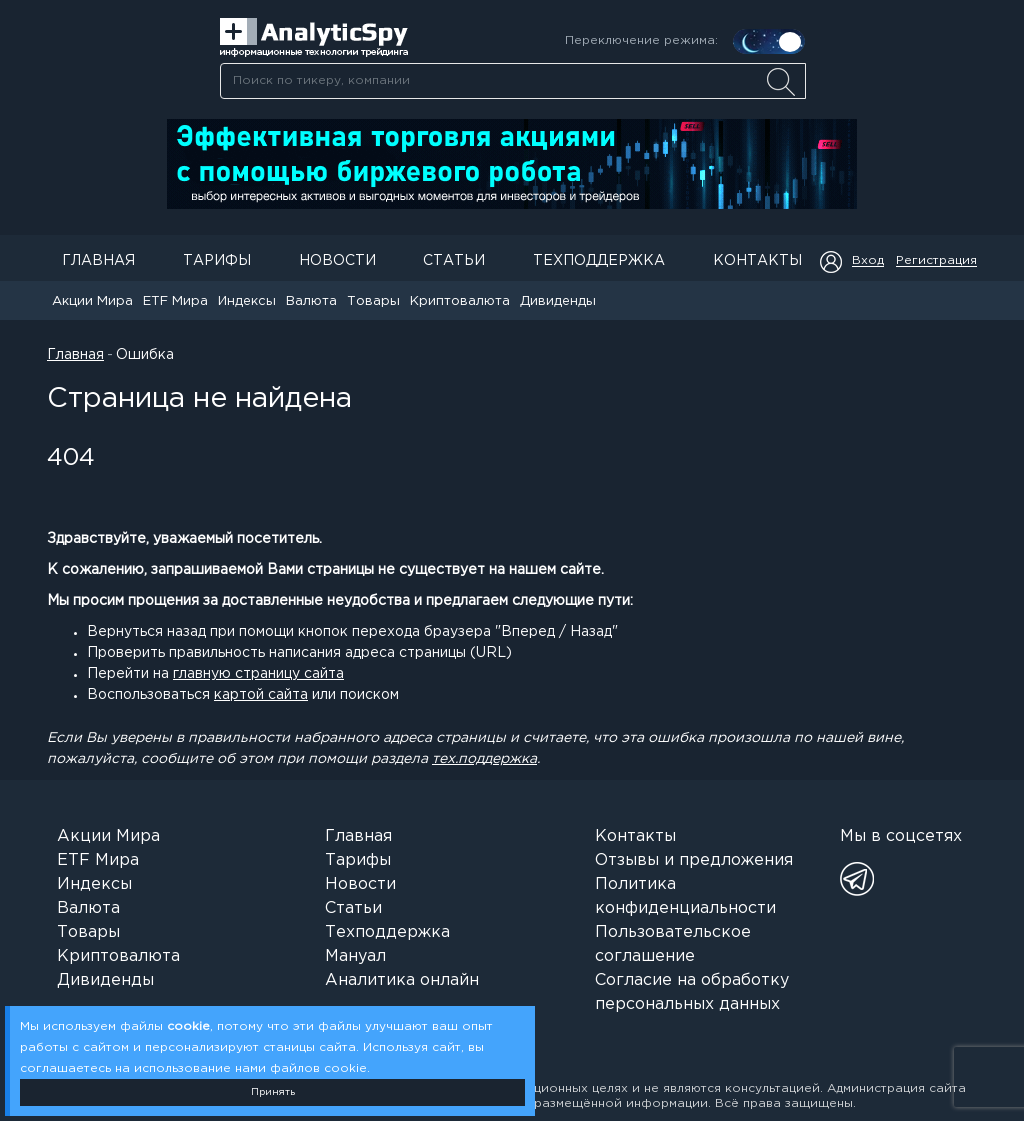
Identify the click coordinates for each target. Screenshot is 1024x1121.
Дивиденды (558, 301)
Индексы (247, 301)
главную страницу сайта (258, 674)
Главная (98, 261)
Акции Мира (92, 301)
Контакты (757, 261)
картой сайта (261, 695)
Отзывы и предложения (694, 860)
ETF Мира (175, 301)
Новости (337, 261)
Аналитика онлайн (402, 980)
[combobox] (512, 81)
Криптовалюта (460, 301)
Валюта (311, 301)
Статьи (454, 261)
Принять (273, 1092)
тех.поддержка (484, 759)
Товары (373, 301)
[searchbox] (513, 81)
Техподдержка (599, 261)
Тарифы (217, 261)
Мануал (355, 956)
